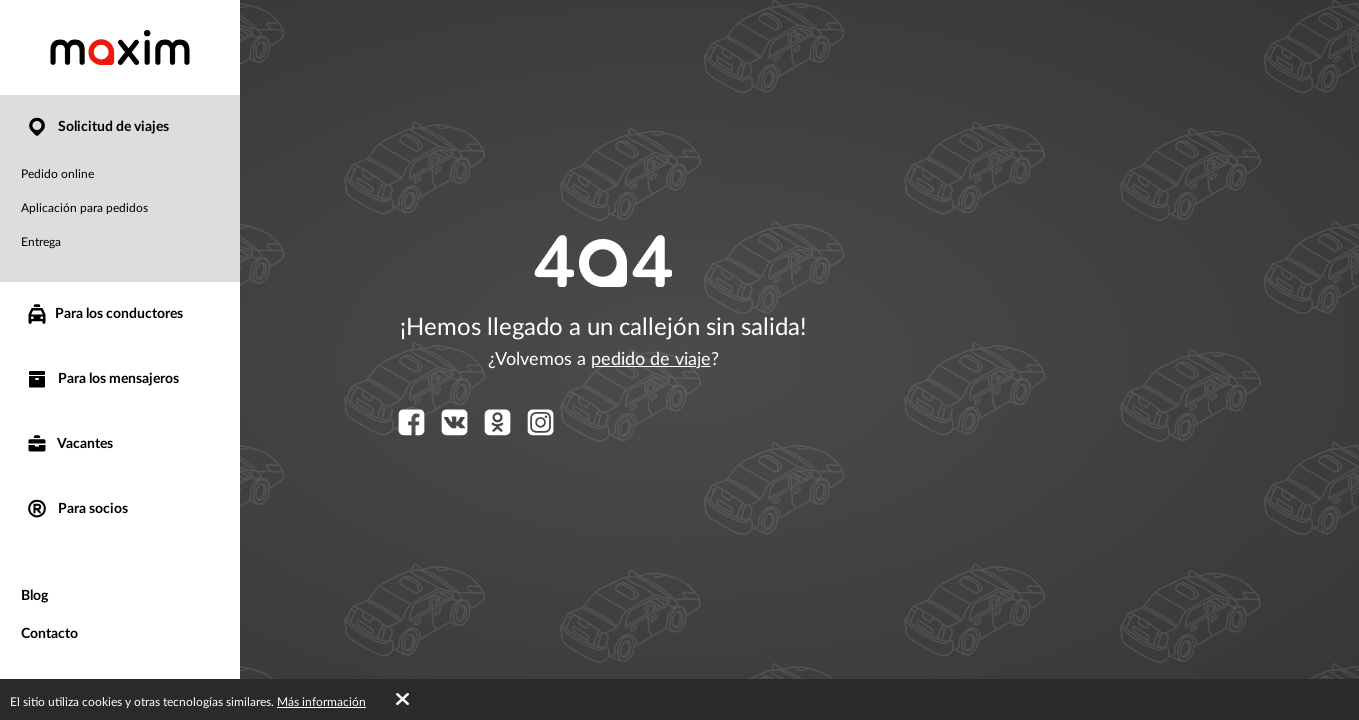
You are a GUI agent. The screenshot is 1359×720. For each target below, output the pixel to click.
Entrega (41, 242)
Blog (34, 596)
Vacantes (69, 444)
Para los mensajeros (102, 379)
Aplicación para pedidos (84, 208)
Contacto (49, 634)
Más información (321, 702)
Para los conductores (104, 314)
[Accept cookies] (402, 700)
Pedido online (57, 174)
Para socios (76, 509)
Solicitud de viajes (97, 127)
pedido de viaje (651, 360)
